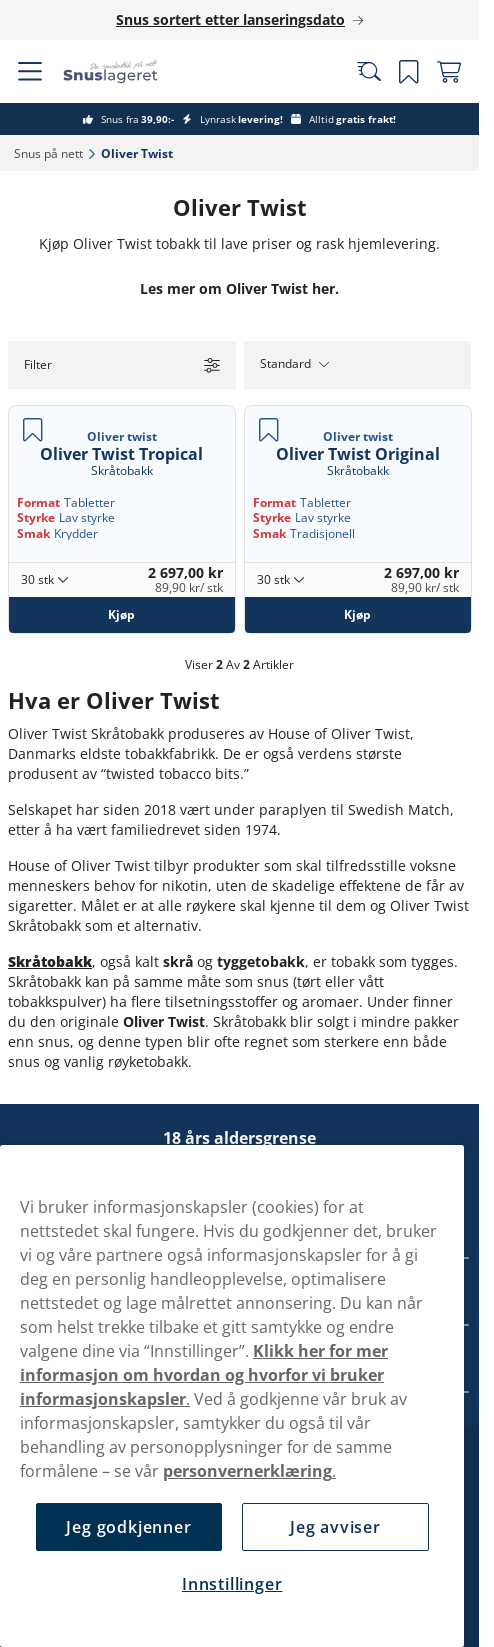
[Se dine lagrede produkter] (409, 72)
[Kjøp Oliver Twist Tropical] (122, 615)
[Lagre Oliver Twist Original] (269, 430)
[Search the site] (369, 72)
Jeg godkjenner (128, 1527)
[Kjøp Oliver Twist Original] (358, 615)
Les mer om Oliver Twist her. (239, 288)
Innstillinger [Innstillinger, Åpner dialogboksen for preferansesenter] (232, 1584)
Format (38, 502)
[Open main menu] (30, 72)
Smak (33, 533)
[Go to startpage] (128, 71)
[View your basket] (449, 72)
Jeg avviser (335, 1527)
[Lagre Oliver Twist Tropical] (33, 430)
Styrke (36, 517)
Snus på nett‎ (48, 153)
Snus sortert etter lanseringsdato (230, 19)
